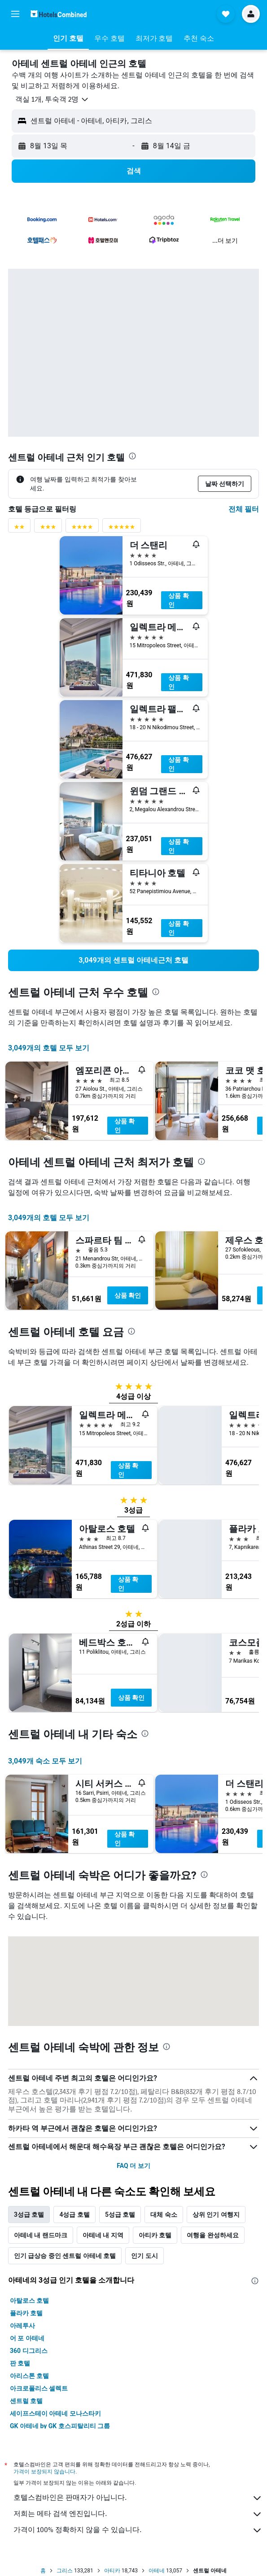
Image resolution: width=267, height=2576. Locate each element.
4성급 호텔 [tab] (74, 2214)
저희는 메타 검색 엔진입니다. (138, 2514)
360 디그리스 (29, 2350)
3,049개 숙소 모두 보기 (45, 1761)
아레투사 (22, 2325)
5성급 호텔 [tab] (120, 2214)
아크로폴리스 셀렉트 (39, 2388)
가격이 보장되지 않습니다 (44, 2471)
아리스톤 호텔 (29, 2375)
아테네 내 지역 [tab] (103, 2235)
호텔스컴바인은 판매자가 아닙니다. (138, 2498)
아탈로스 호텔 (29, 2300)
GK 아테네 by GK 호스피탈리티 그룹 (60, 2426)
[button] (15, 14)
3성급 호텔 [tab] (29, 2214)
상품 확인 (178, 600)
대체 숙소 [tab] (163, 2214)
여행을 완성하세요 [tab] (212, 2235)
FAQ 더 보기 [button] (133, 2165)
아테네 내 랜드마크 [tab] (40, 2235)
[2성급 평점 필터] (19, 529)
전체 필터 (243, 509)
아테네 (157, 2570)
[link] (133, 960)
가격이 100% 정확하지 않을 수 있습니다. (138, 2530)
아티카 (112, 2570)
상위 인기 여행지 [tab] (216, 2214)
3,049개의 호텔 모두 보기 (48, 1048)
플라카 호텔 (26, 2313)
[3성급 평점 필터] (48, 529)
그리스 (65, 2570)
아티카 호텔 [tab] (155, 2235)
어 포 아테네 (27, 2338)
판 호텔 (20, 2363)
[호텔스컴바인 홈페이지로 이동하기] (59, 13)
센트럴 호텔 (26, 2400)
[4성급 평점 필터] (82, 529)
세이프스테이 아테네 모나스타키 (55, 2413)
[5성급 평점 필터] (121, 529)
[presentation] (132, 456)
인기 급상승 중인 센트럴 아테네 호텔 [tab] (65, 2255)
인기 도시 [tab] (144, 2255)
